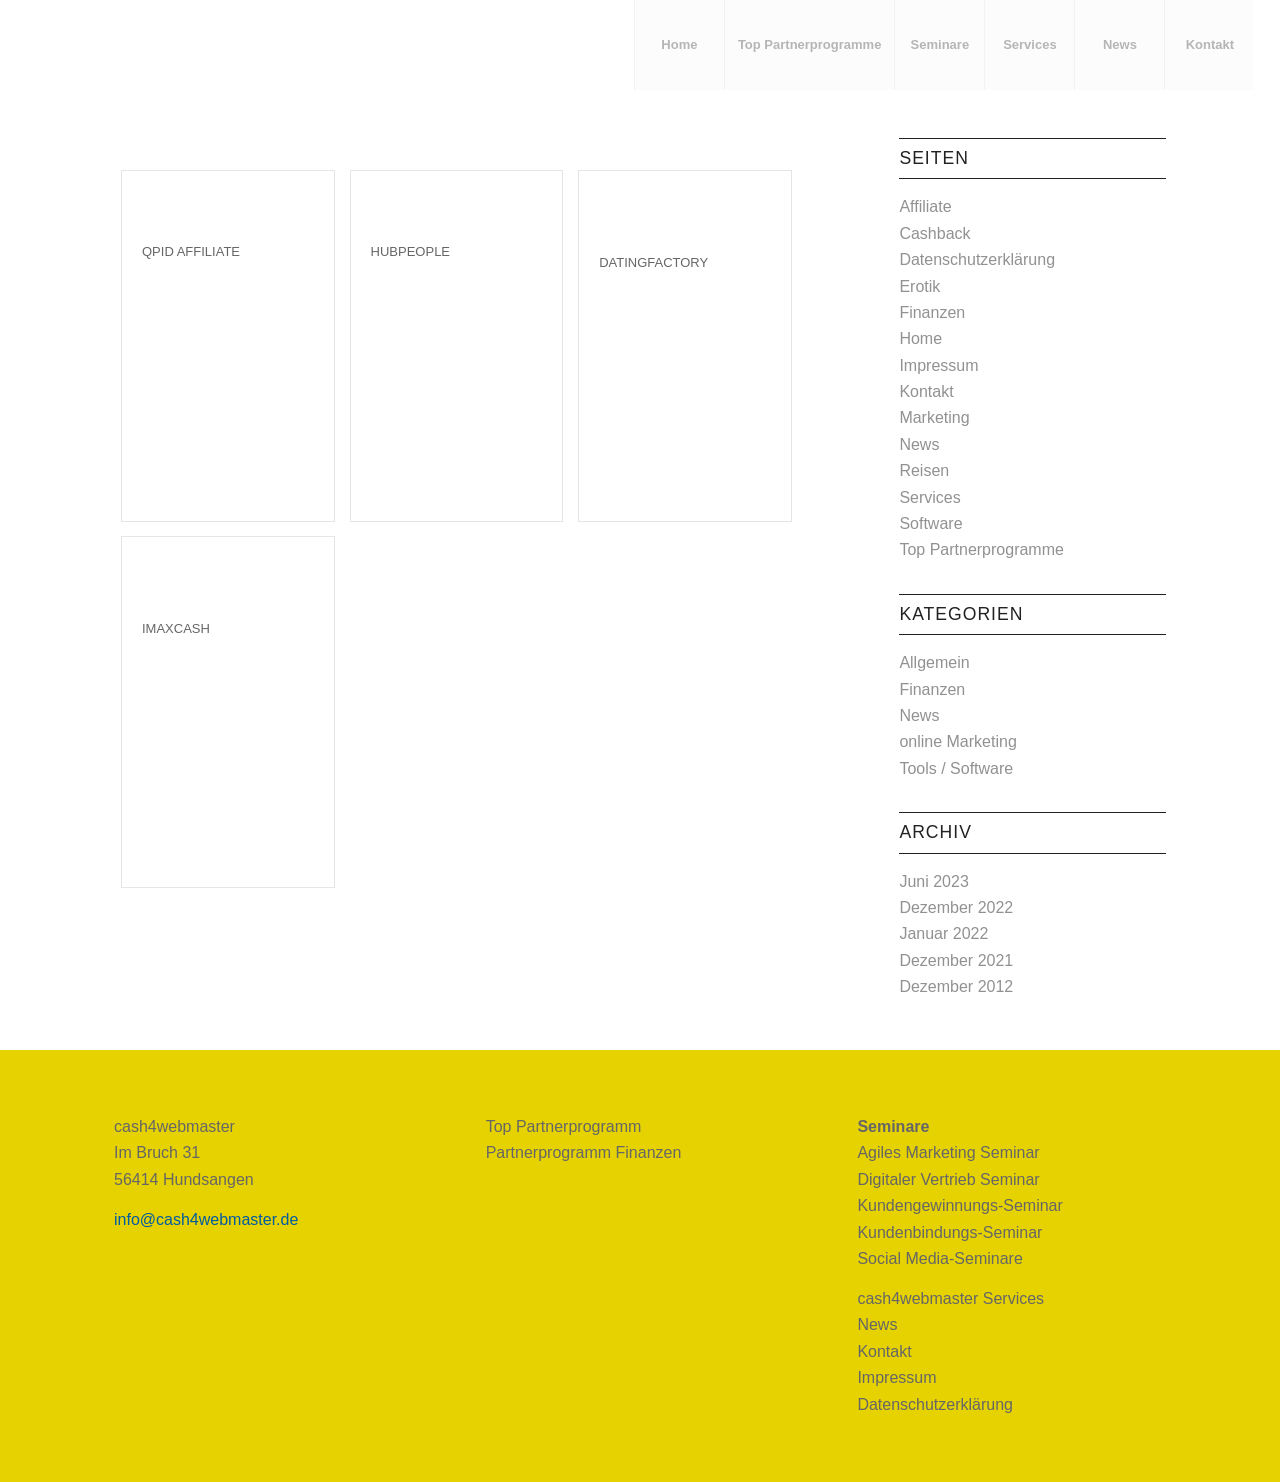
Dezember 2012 (956, 986)
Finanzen (932, 312)
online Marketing (957, 741)
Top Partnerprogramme (981, 549)
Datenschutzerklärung (977, 259)
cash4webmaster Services (950, 1298)
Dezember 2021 (956, 960)
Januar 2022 (943, 933)
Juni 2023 (933, 881)
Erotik (919, 286)
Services (929, 497)
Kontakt (926, 391)
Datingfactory (653, 262)
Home (920, 338)
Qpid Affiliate (191, 251)
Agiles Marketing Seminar (948, 1152)
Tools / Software (956, 768)
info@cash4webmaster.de (206, 1219)
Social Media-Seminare (939, 1258)
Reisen (924, 470)
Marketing (934, 417)
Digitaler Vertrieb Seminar (948, 1179)
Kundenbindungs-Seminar (949, 1232)
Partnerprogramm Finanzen (584, 1152)
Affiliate (925, 206)
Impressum (938, 365)
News (919, 444)
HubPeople (410, 251)
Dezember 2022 (956, 907)
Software (930, 523)
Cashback (934, 233)
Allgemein (934, 662)
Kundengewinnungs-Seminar (959, 1205)
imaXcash (176, 628)
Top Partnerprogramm (564, 1126)
